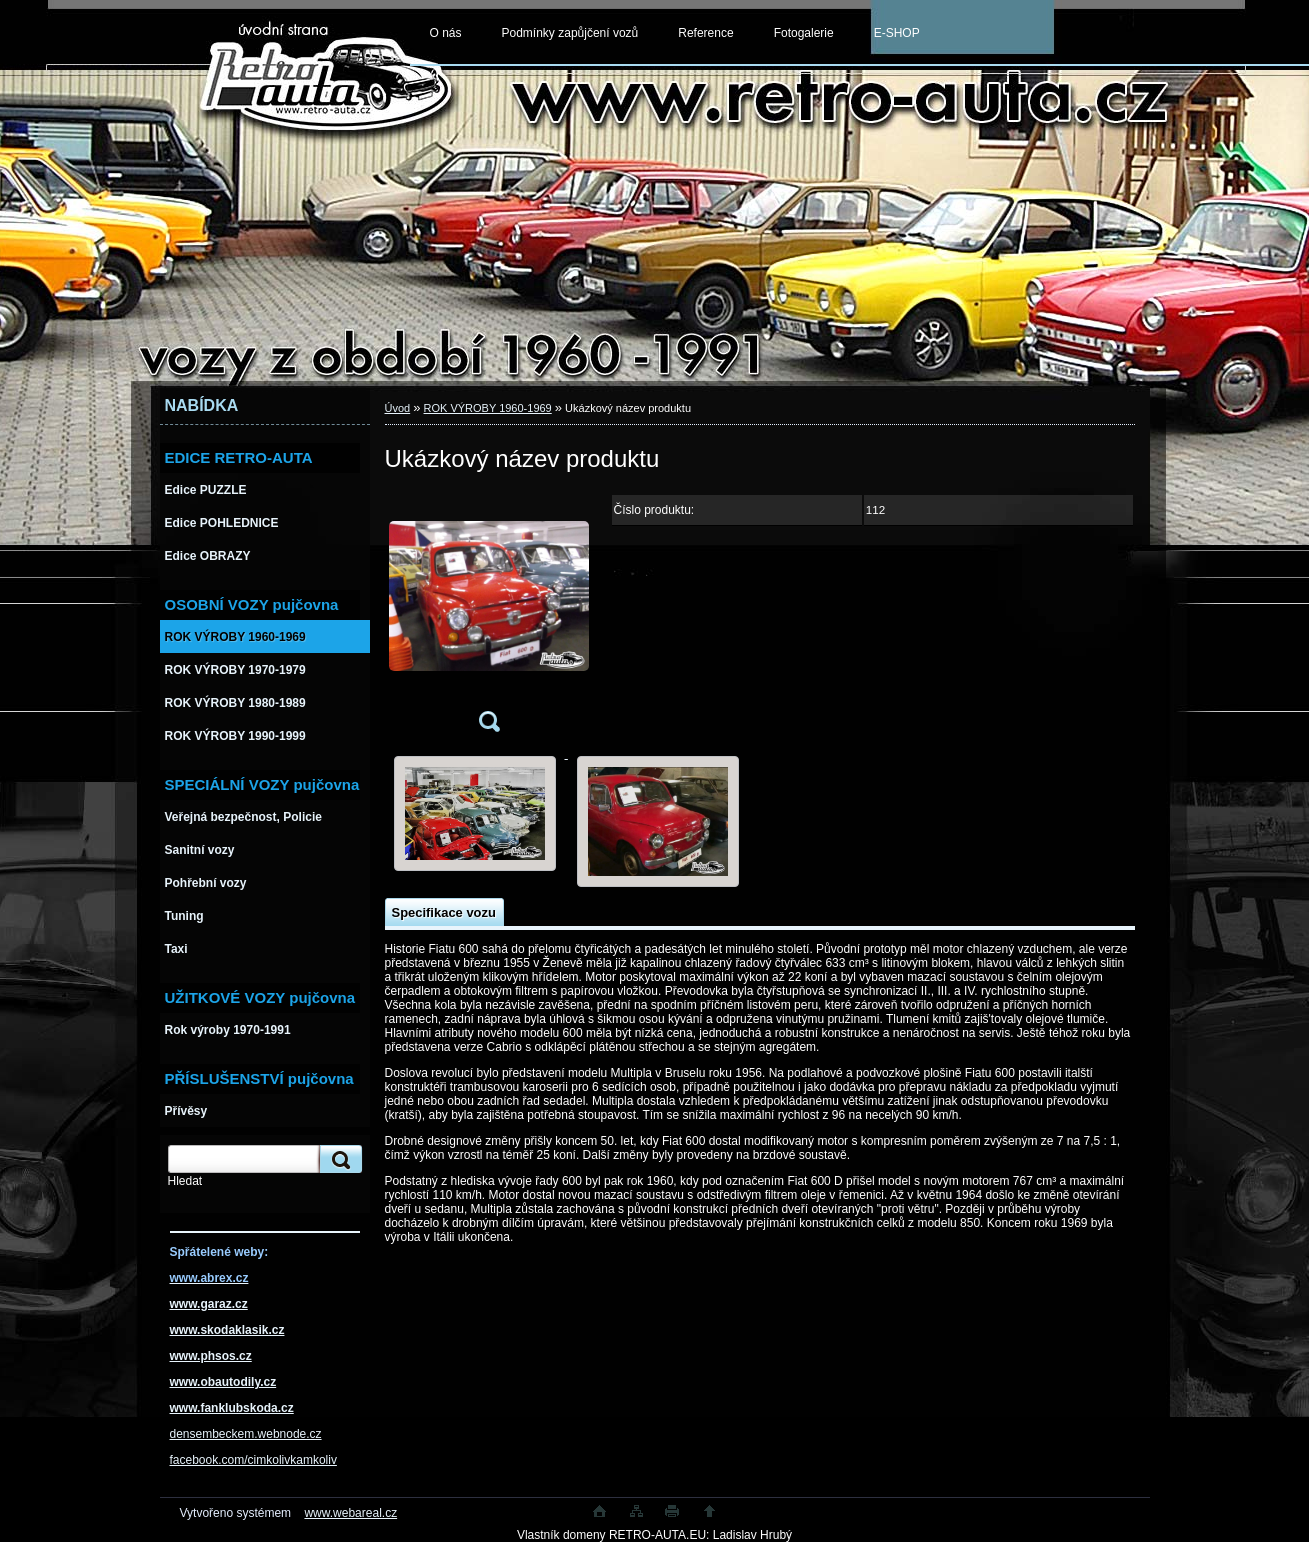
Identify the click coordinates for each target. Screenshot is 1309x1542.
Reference (705, 33)
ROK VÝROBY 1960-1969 (488, 408)
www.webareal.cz (350, 1513)
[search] (338, 1159)
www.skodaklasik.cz (227, 1330)
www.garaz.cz (209, 1304)
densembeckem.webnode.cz (246, 1434)
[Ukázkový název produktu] (489, 618)
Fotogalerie (804, 33)
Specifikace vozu (444, 912)
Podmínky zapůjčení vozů (570, 33)
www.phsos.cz (211, 1356)
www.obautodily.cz (223, 1382)
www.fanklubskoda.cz (232, 1408)
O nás (446, 33)
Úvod (398, 408)
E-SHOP (897, 33)
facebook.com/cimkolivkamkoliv (253, 1460)
